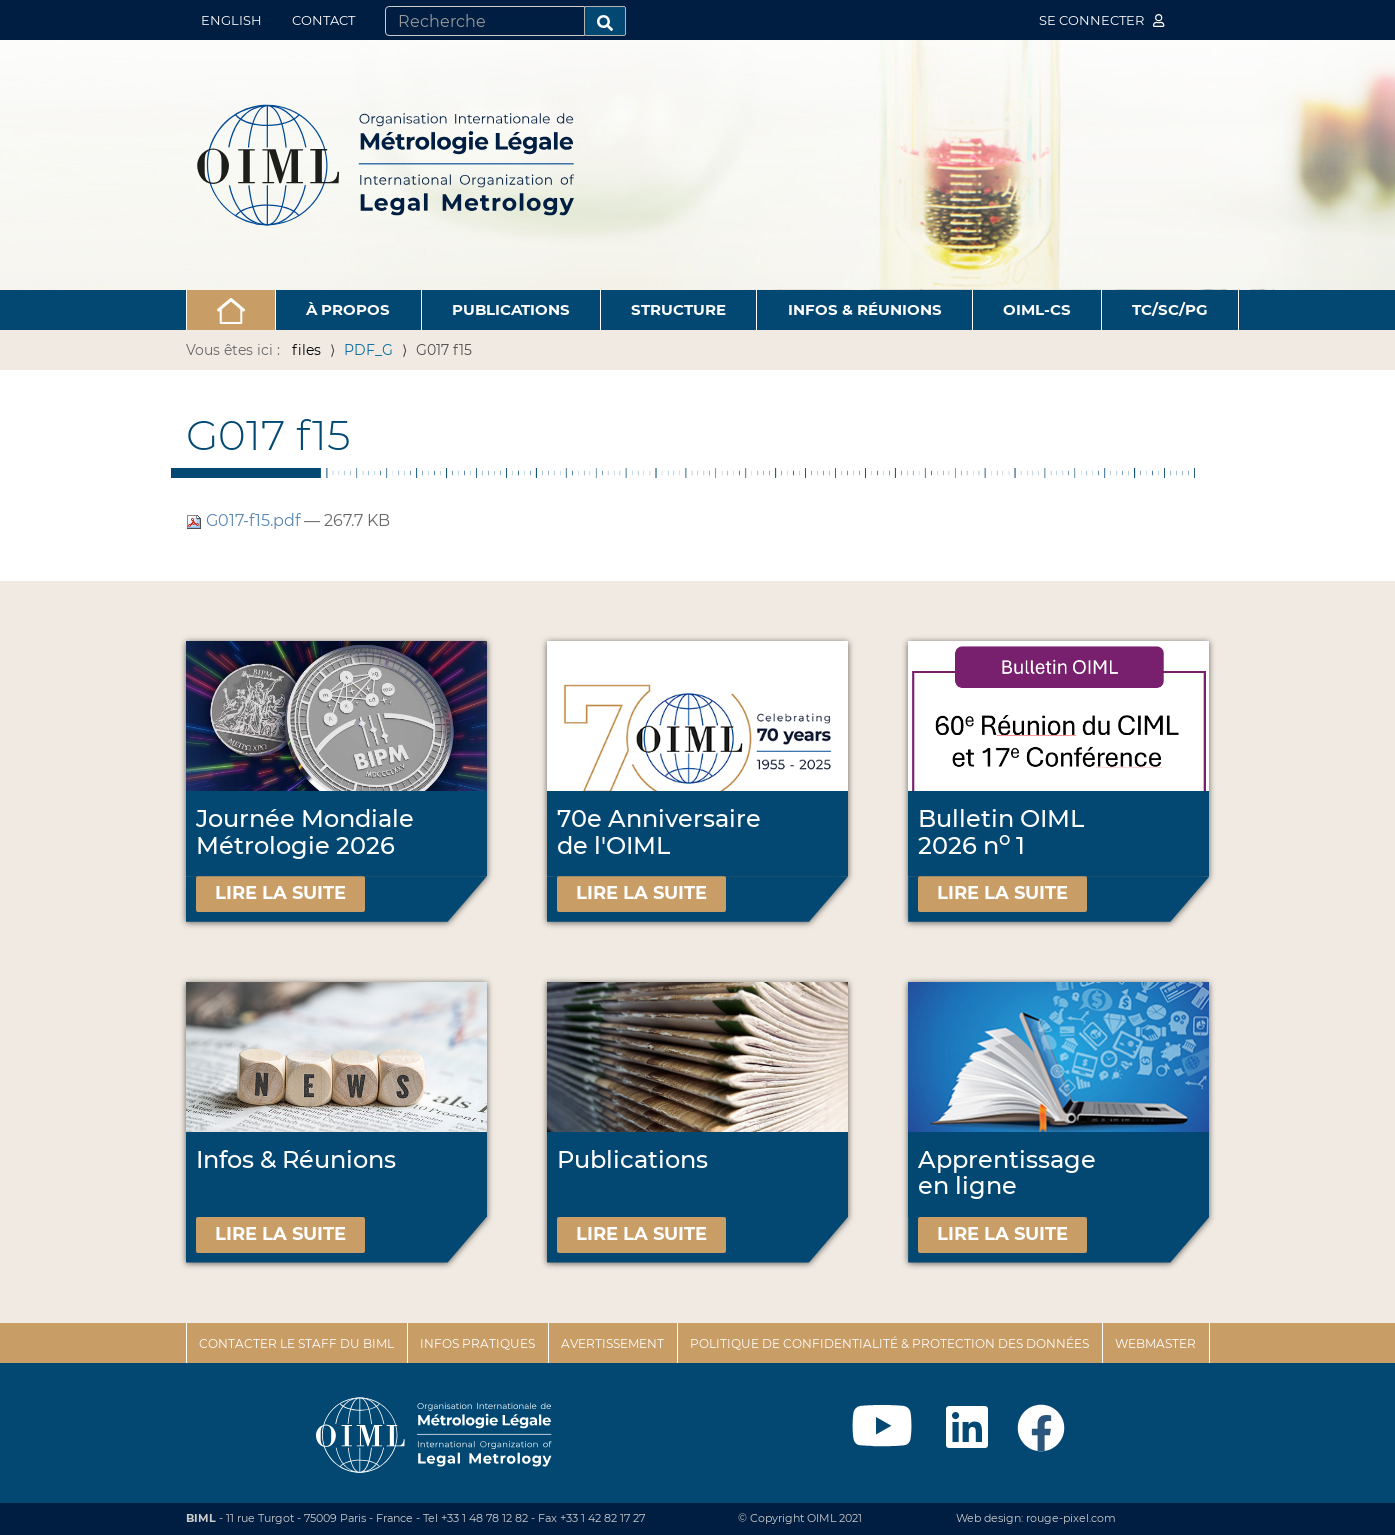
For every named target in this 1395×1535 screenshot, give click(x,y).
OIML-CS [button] (1037, 309)
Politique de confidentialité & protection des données (889, 1343)
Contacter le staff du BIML (296, 1343)
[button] (231, 310)
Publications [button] (511, 309)
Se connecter (1102, 20)
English (231, 20)
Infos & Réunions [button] (865, 309)
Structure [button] (678, 309)
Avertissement (612, 1343)
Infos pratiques (477, 1343)
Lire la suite (280, 893)
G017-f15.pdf (245, 520)
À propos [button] (348, 309)
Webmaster (1155, 1343)
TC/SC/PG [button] (1170, 309)
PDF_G (368, 350)
